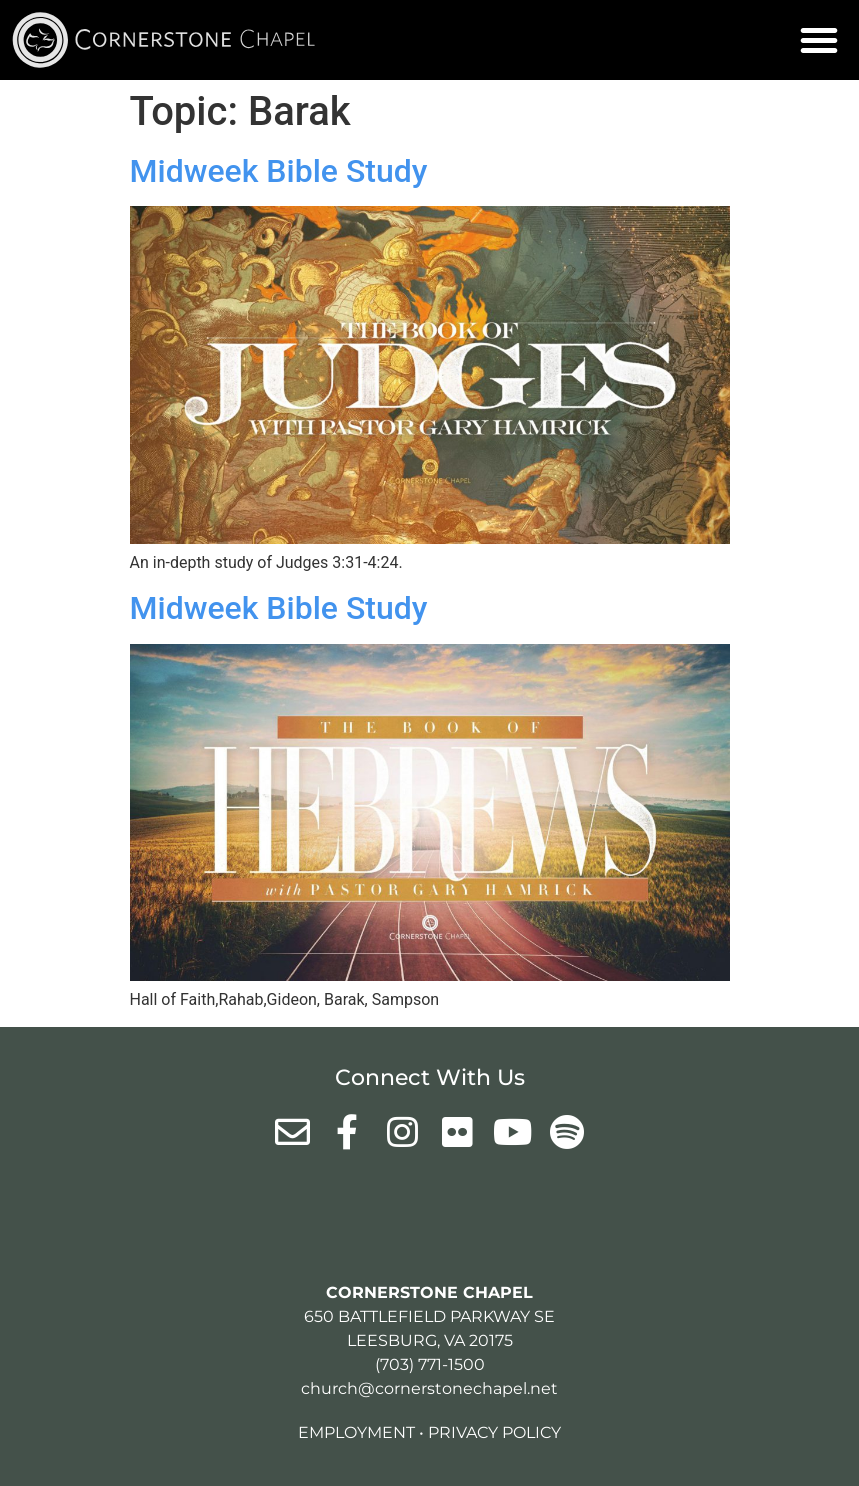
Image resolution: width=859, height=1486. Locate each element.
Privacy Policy (494, 1432)
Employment (356, 1432)
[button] (819, 40)
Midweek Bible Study (279, 171)
